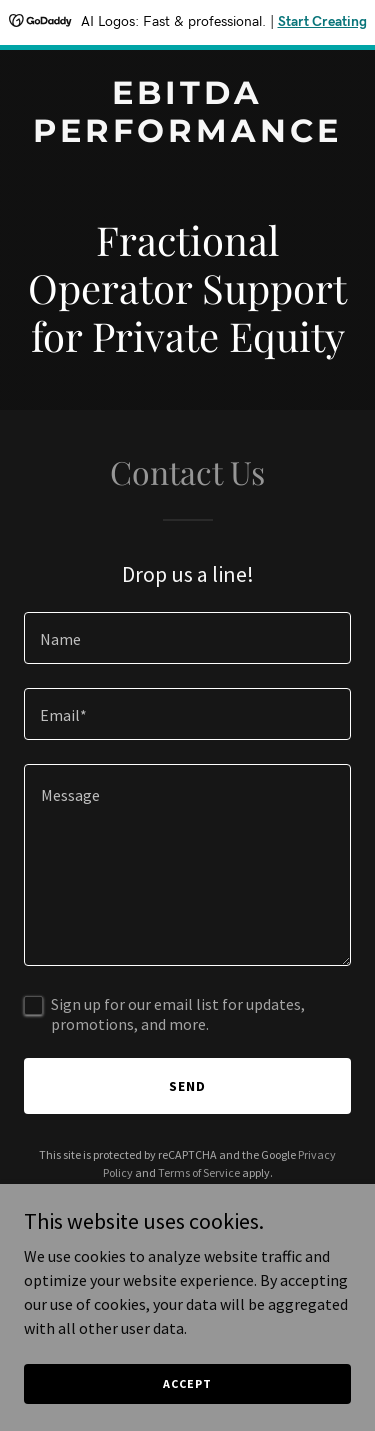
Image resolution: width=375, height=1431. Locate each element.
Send (187, 1086)
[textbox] (187, 638)
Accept (187, 1383)
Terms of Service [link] (199, 1172)
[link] (187, 136)
